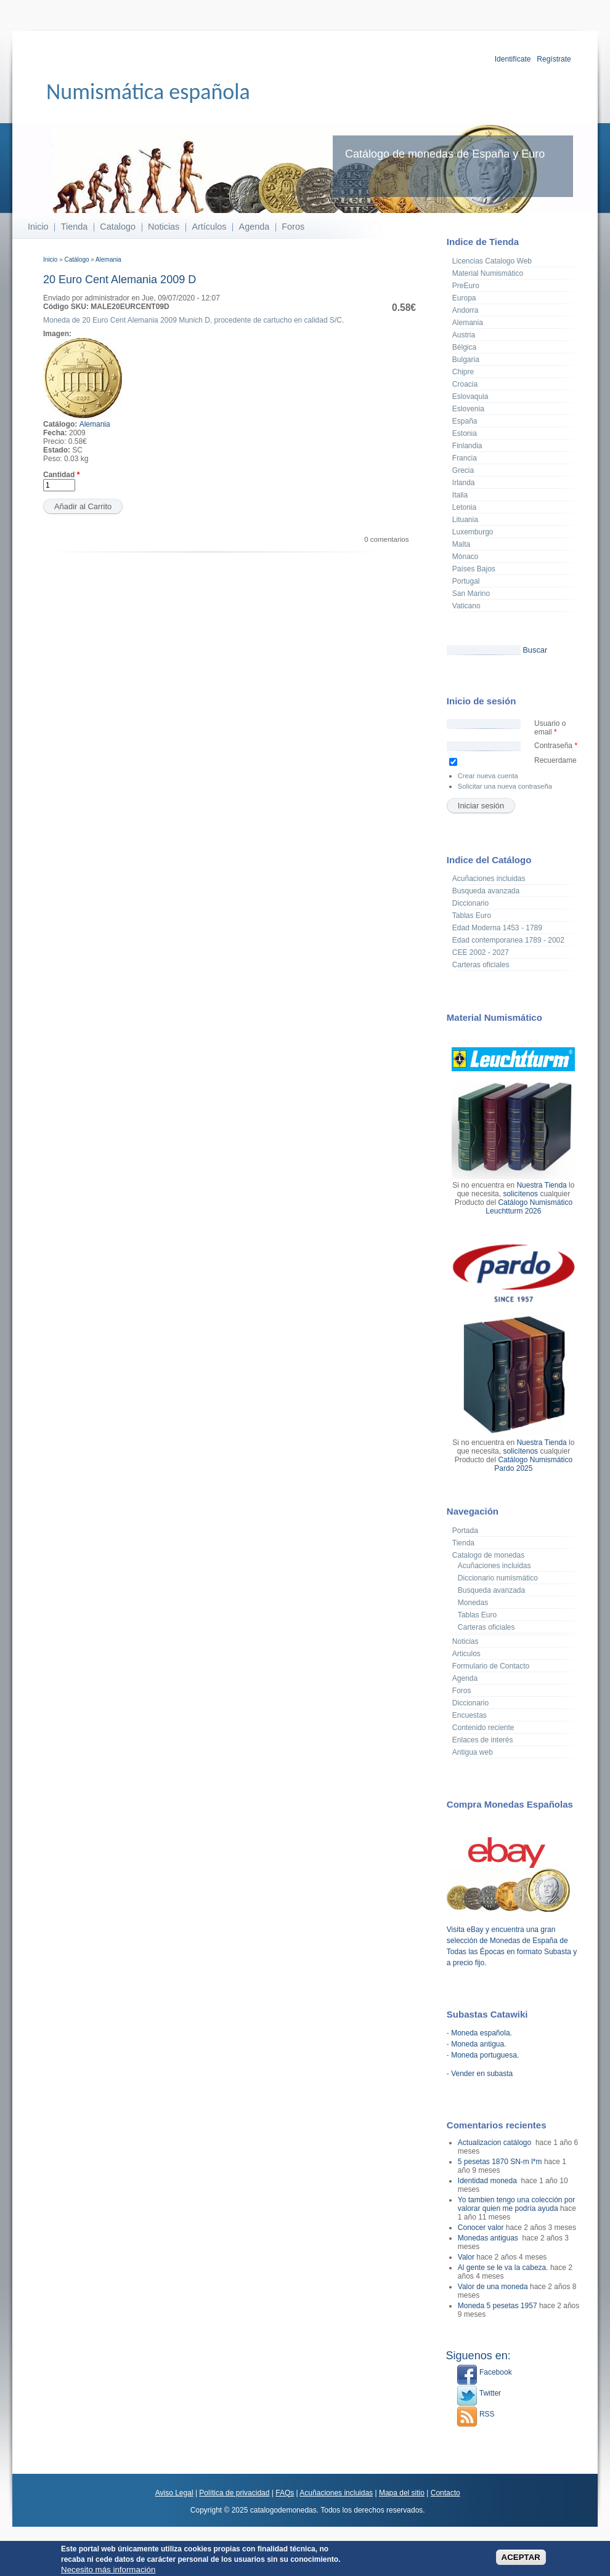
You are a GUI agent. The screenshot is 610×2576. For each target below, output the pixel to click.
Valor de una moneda (493, 2286)
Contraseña (555, 745)
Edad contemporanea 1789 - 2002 (508, 940)
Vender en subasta (482, 2073)
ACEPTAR (521, 2559)
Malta (461, 544)
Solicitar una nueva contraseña (505, 786)
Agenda (254, 226)
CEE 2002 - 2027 (480, 952)
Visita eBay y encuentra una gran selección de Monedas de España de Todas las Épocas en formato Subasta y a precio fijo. (512, 1940)
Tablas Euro (471, 915)
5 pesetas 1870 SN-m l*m (500, 2161)
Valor (466, 2257)
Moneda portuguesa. (485, 2055)
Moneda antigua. (478, 2044)
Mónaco (465, 556)
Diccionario (470, 903)
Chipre (463, 372)
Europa (464, 298)
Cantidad (61, 474)
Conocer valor (481, 2227)
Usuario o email (550, 727)
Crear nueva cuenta (488, 775)
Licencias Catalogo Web (492, 261)
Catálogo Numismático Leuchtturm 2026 (529, 1206)
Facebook (484, 2372)
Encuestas (469, 1715)
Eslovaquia (470, 396)
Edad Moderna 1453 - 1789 (497, 928)
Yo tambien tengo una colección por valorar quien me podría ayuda (516, 2204)
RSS (476, 2414)
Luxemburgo (473, 532)
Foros (293, 226)
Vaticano (466, 606)
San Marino (471, 593)
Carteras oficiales (481, 964)
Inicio (38, 226)
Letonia (464, 507)
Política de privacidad (234, 2493)
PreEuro (465, 285)
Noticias (163, 226)
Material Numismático (487, 273)
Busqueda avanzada (485, 891)
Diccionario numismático (498, 1578)
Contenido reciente (483, 1727)
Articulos (466, 1653)
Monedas (473, 1602)
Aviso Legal (174, 2493)
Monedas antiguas (489, 2238)
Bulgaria (465, 359)
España (465, 421)
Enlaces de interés (482, 1740)
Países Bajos (473, 569)
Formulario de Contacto (490, 1666)
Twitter (479, 2393)
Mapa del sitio (402, 2493)
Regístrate (554, 59)
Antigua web (472, 1752)
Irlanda (463, 482)
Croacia (465, 384)
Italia (460, 495)
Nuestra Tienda (541, 1185)
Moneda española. (481, 2033)
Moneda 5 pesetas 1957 (497, 2305)
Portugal (466, 581)
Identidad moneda (488, 2180)
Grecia (463, 470)
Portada (465, 1530)
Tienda (74, 226)
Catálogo (76, 259)
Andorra (465, 310)
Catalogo (118, 226)
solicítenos (520, 1193)
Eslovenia (468, 409)
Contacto (445, 2493)
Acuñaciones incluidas (489, 878)
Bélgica (464, 347)
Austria (463, 335)
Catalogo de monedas (488, 1555)
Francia (464, 458)
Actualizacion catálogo (496, 2142)
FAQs (284, 2493)
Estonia (464, 433)
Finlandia (467, 445)
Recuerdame (555, 760)
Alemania (108, 259)
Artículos (209, 226)
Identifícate (513, 59)
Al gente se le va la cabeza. (503, 2267)
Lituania (465, 519)
